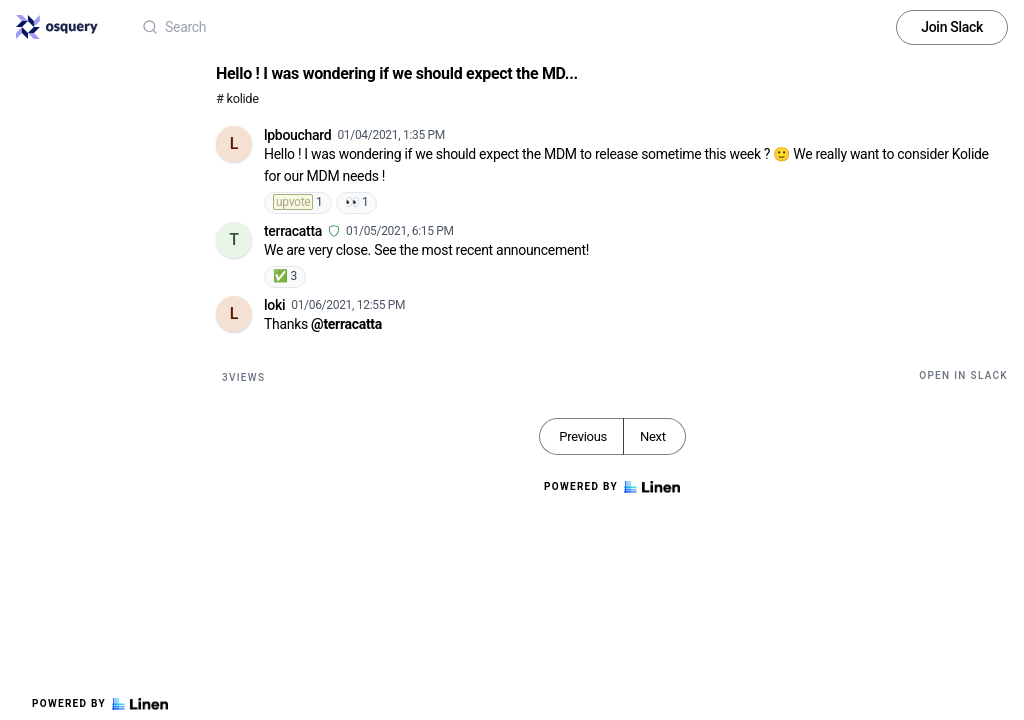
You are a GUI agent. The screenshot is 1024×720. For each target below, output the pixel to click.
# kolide (237, 98)
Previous (583, 436)
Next (653, 436)
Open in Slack (963, 375)
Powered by (100, 704)
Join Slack (952, 27)
